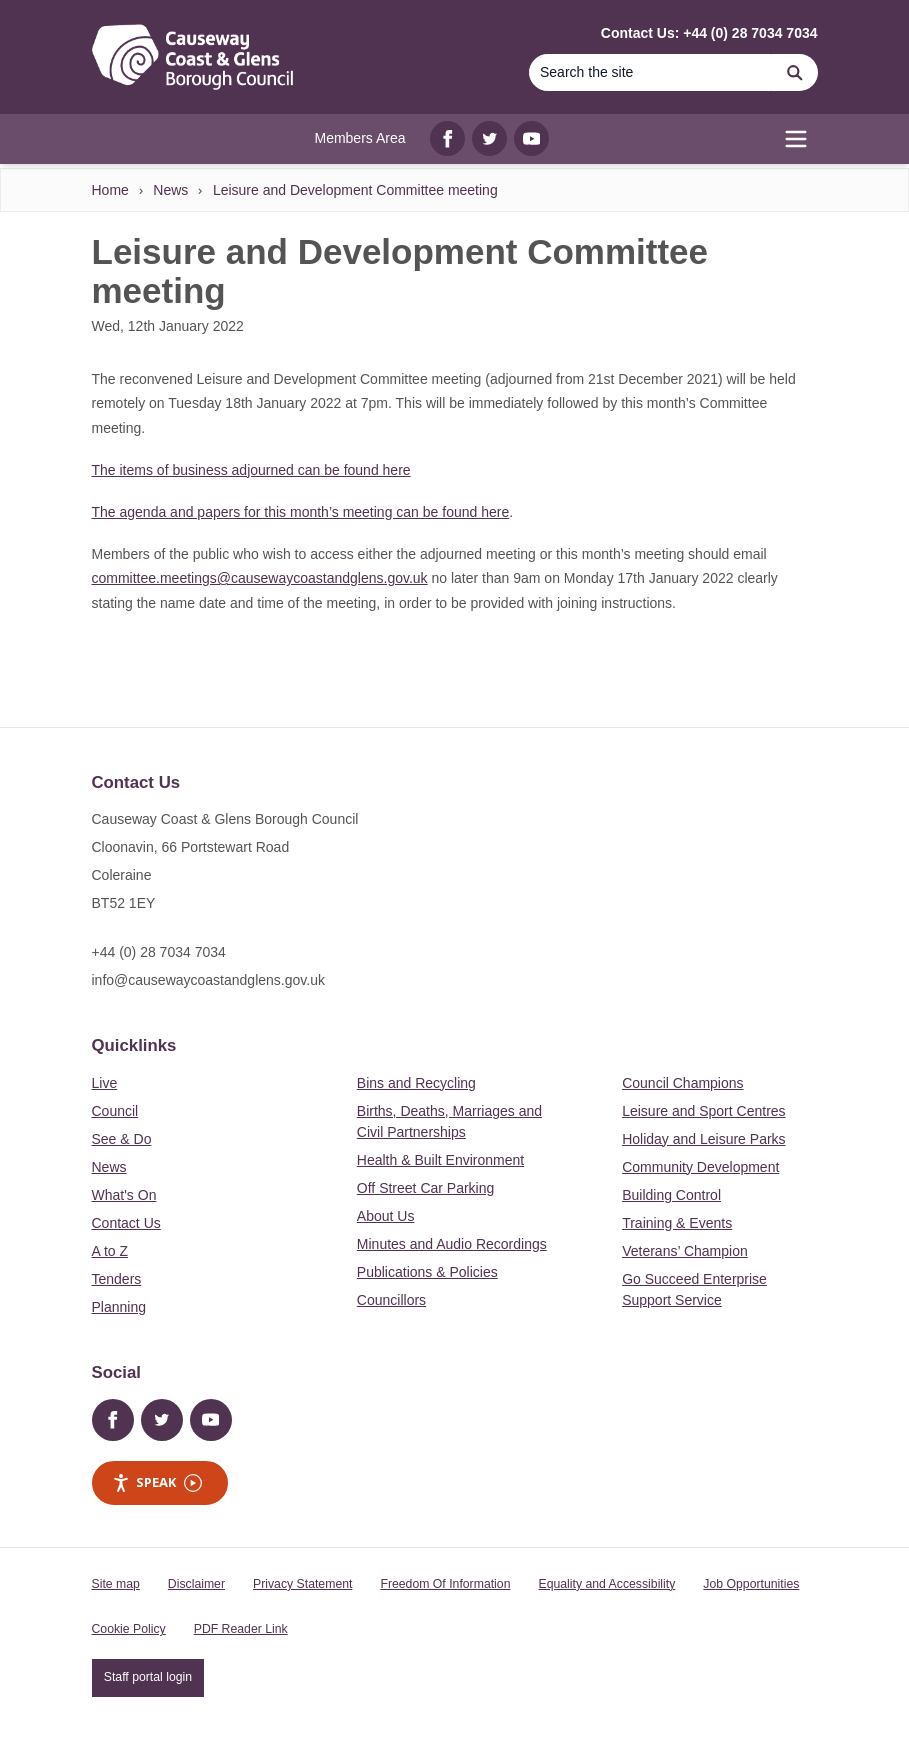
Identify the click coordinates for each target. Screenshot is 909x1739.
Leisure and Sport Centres (703, 1111)
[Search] (651, 72)
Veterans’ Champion (685, 1251)
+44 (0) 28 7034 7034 (159, 952)
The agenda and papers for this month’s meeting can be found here (301, 512)
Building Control (671, 1195)
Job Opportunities (751, 1584)
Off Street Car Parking (425, 1188)
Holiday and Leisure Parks (703, 1139)
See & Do (122, 1139)
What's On (124, 1195)
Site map (116, 1584)
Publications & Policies (427, 1272)
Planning (119, 1307)
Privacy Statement (302, 1584)
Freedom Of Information (445, 1584)
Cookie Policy (129, 1629)
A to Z (110, 1251)
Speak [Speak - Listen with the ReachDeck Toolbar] (157, 1482)
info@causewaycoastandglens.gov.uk (208, 980)
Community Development (700, 1167)
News (170, 190)
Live (105, 1083)
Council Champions (682, 1083)
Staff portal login (148, 1677)
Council (115, 1111)
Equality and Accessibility (606, 1584)
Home (110, 190)
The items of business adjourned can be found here (251, 470)
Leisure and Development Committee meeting (355, 190)
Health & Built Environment (440, 1160)
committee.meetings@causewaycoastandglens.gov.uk (260, 578)
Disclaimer (196, 1584)
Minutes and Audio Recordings (452, 1244)
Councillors (391, 1300)
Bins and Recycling (416, 1083)
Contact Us (126, 1223)
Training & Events (677, 1223)
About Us (386, 1216)
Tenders (117, 1279)
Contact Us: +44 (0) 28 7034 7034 (709, 33)
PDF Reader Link (241, 1629)
